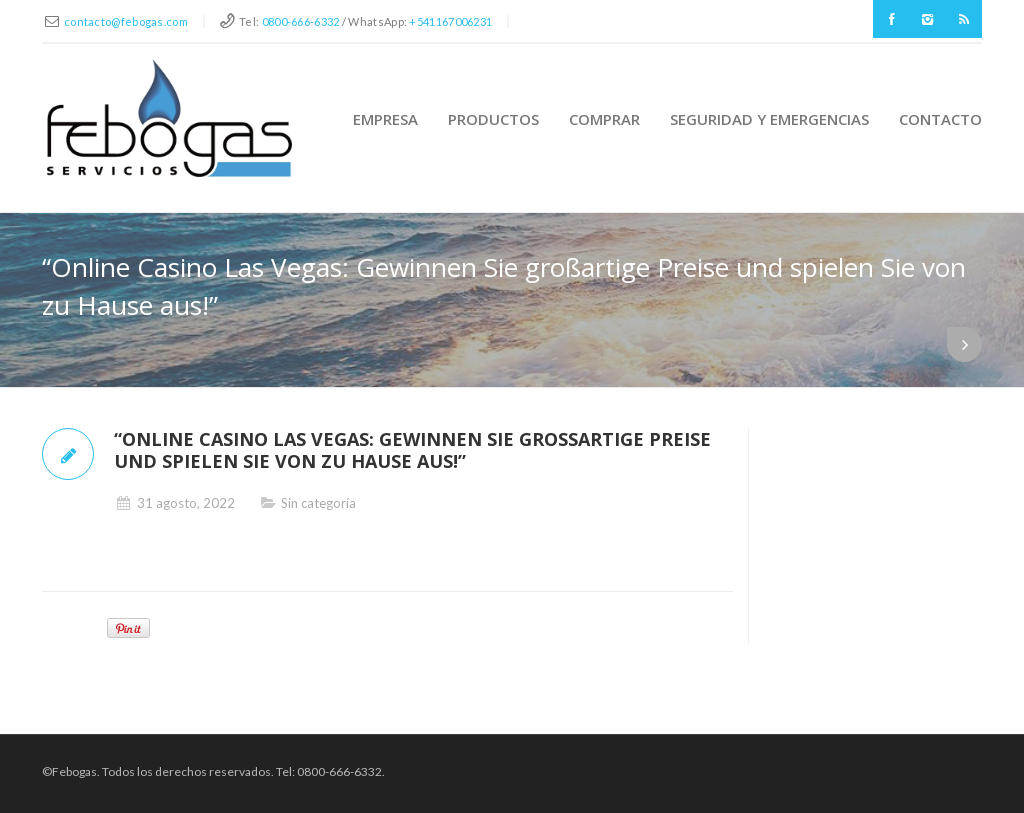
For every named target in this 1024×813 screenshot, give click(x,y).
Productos (493, 119)
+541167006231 (450, 21)
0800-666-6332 (301, 21)
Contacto (940, 119)
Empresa (385, 119)
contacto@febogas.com (126, 21)
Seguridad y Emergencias (769, 119)
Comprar (604, 119)
